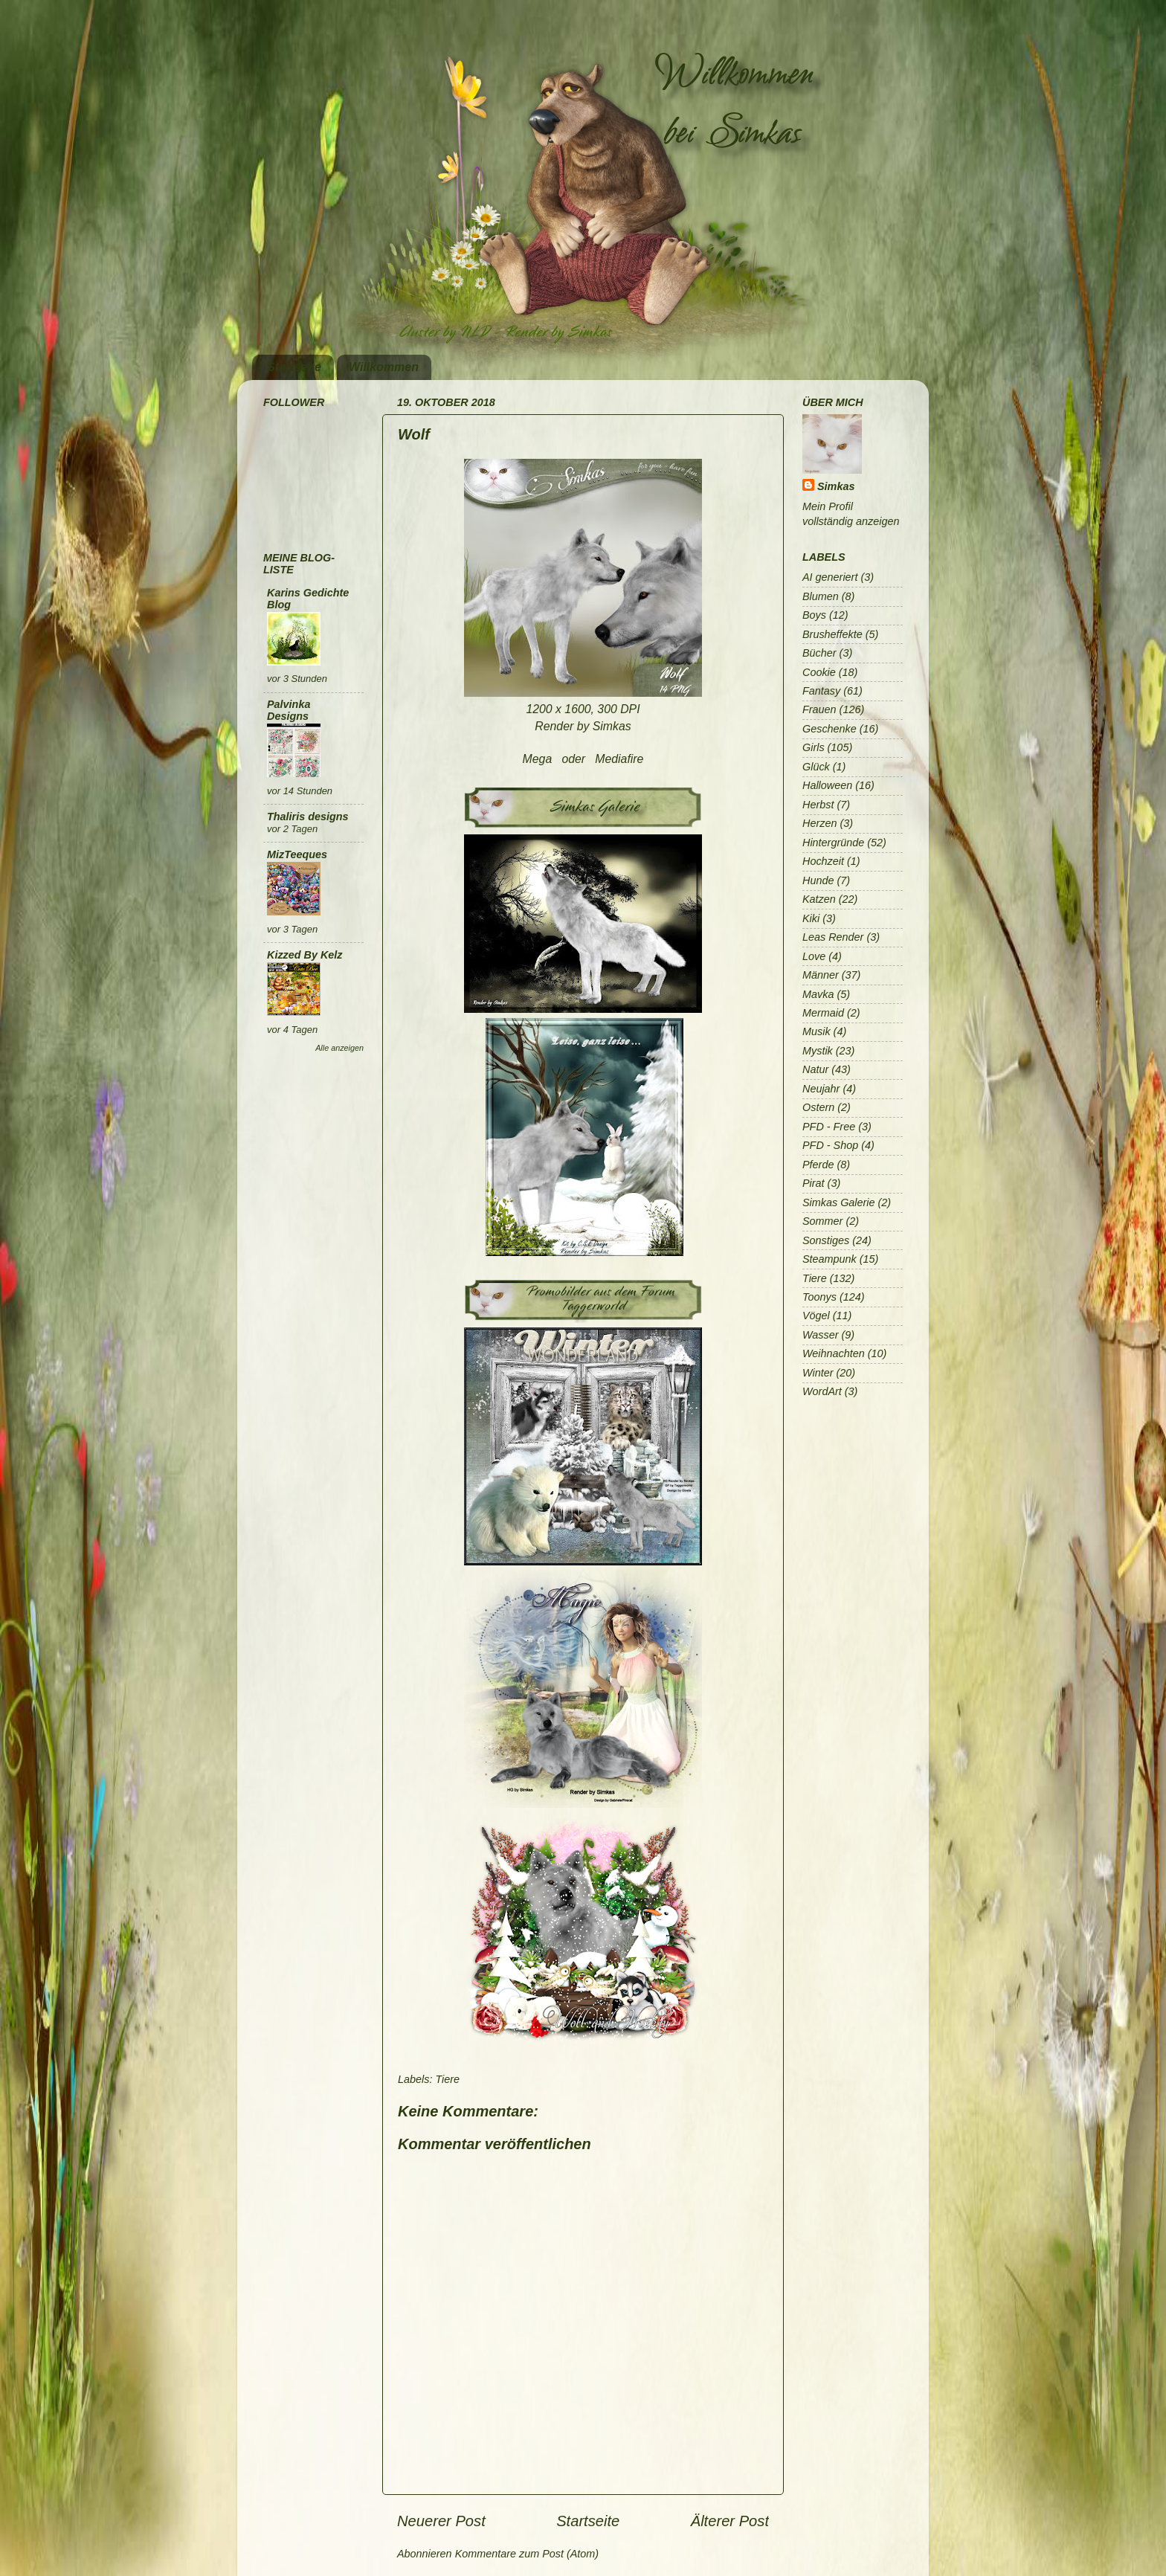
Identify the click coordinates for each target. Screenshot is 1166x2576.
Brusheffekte (832, 634)
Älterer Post (730, 2521)
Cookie (819, 672)
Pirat (813, 1183)
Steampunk (829, 1259)
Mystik (817, 1051)
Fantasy (821, 691)
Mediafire (619, 759)
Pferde (818, 1165)
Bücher (819, 653)
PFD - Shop (830, 1145)
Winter (817, 1373)
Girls (813, 747)
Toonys (819, 1297)
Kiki (810, 918)
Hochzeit (823, 861)
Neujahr (821, 1089)
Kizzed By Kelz (305, 955)
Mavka (818, 994)
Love (813, 956)
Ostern (818, 1107)
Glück (816, 767)
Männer (820, 975)
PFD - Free (828, 1127)
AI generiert (829, 577)
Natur (815, 1069)
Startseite (294, 367)
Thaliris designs (308, 816)
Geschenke (829, 729)
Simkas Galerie (838, 1202)
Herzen (819, 823)
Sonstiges (825, 1240)
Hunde (818, 880)
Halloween (827, 785)
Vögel (816, 1315)
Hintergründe (833, 843)
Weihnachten (833, 1353)
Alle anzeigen (339, 1047)
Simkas (835, 486)
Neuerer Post (441, 2521)
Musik (816, 1031)
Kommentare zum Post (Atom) (527, 2554)
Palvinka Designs (288, 710)
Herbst (818, 805)
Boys (814, 615)
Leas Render (832, 937)
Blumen (820, 596)
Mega (538, 759)
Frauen (819, 709)
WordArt (822, 1391)
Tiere (447, 2079)
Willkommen (384, 367)
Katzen (819, 899)
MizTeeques (297, 854)
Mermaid (823, 1013)
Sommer (822, 1221)
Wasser (820, 1335)
